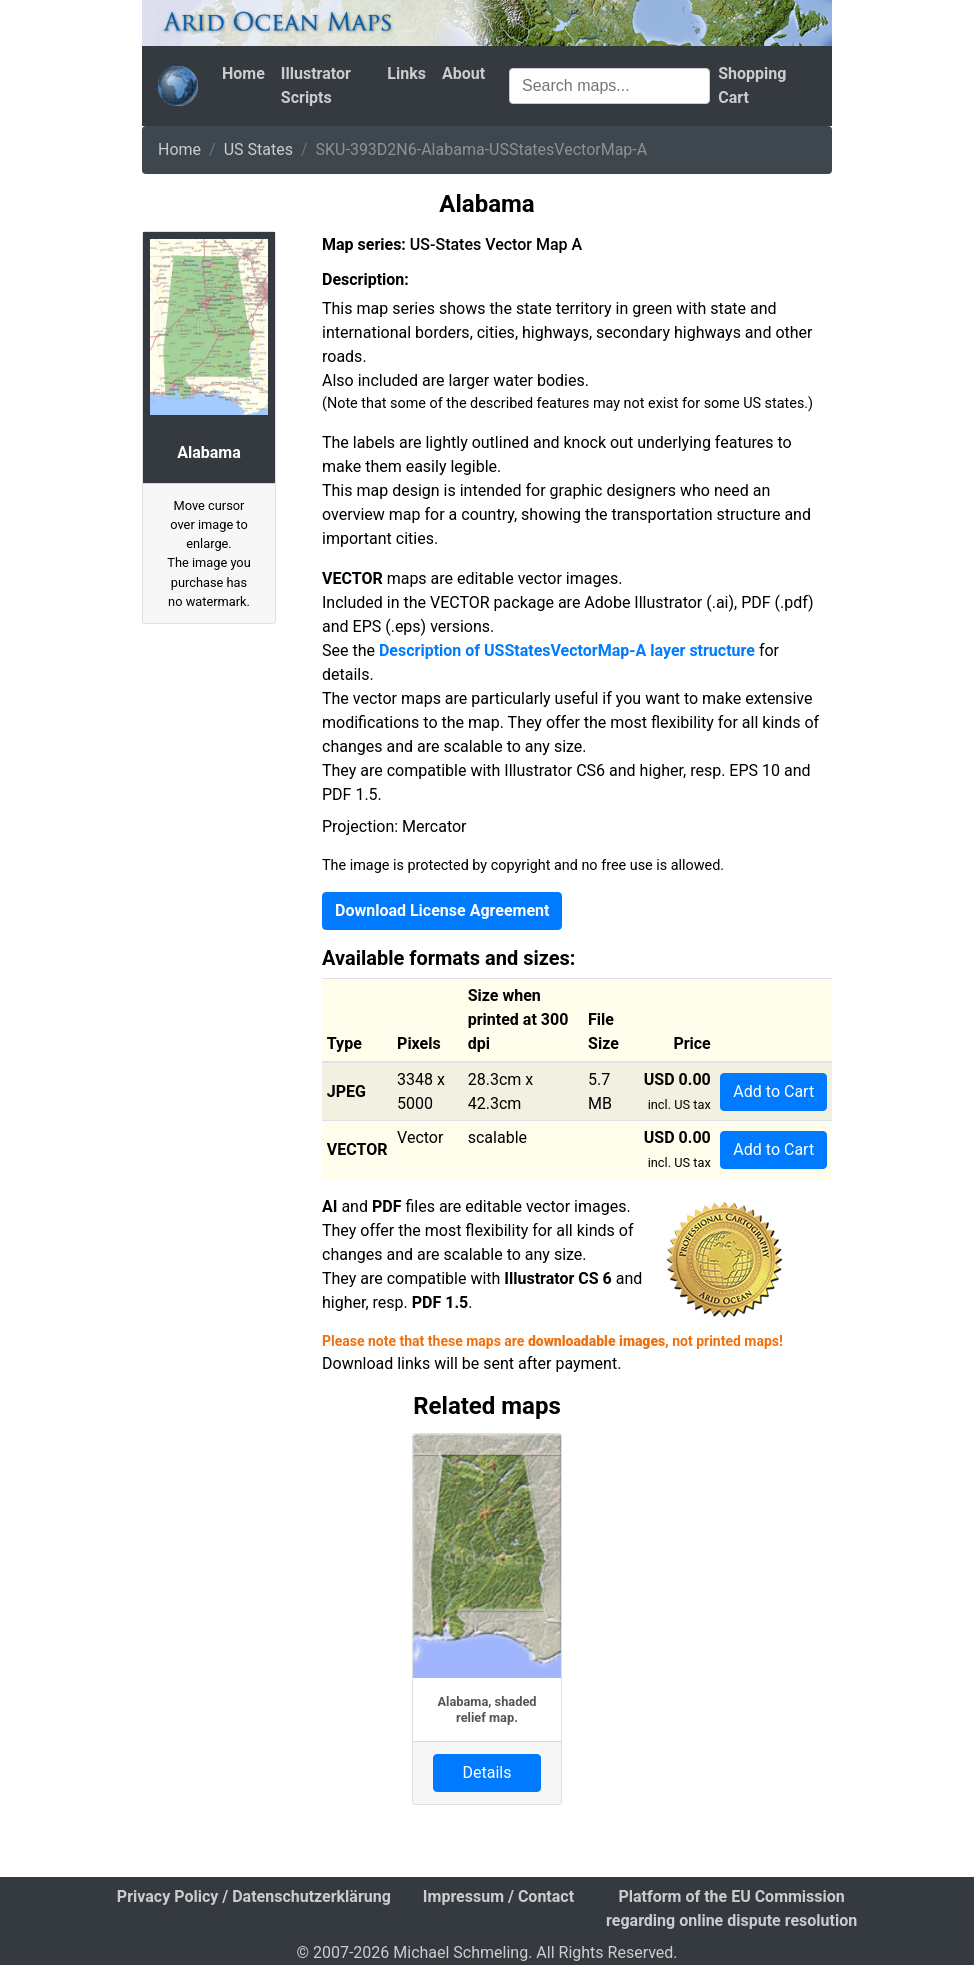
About (463, 73)
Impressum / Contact (498, 1896)
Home (243, 73)
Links (406, 73)
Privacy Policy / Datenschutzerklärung (254, 1896)
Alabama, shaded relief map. (486, 1709)
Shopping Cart (752, 85)
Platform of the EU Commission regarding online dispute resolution (731, 1908)
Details (487, 1772)
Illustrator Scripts (316, 85)
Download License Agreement (442, 910)
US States (258, 149)
